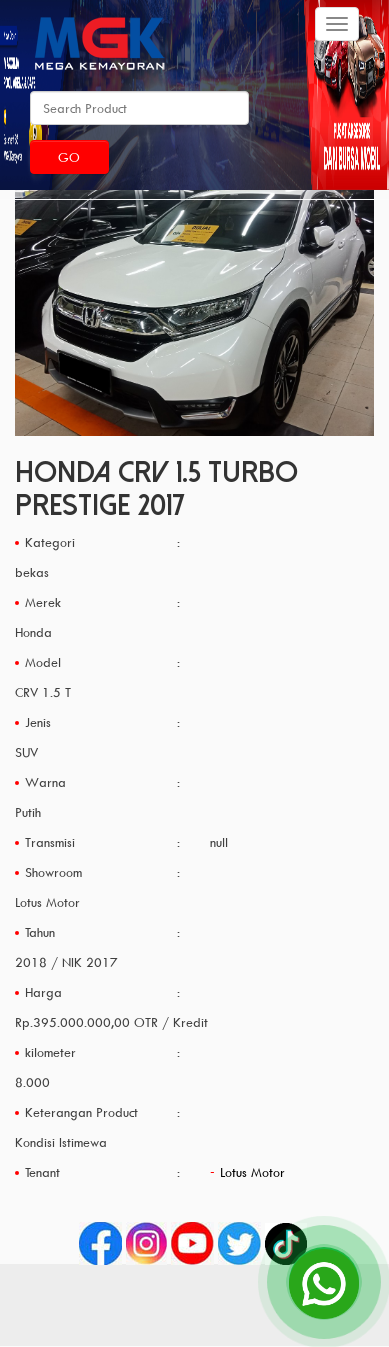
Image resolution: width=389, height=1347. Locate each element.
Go (69, 157)
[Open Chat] (324, 1282)
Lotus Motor (252, 1172)
